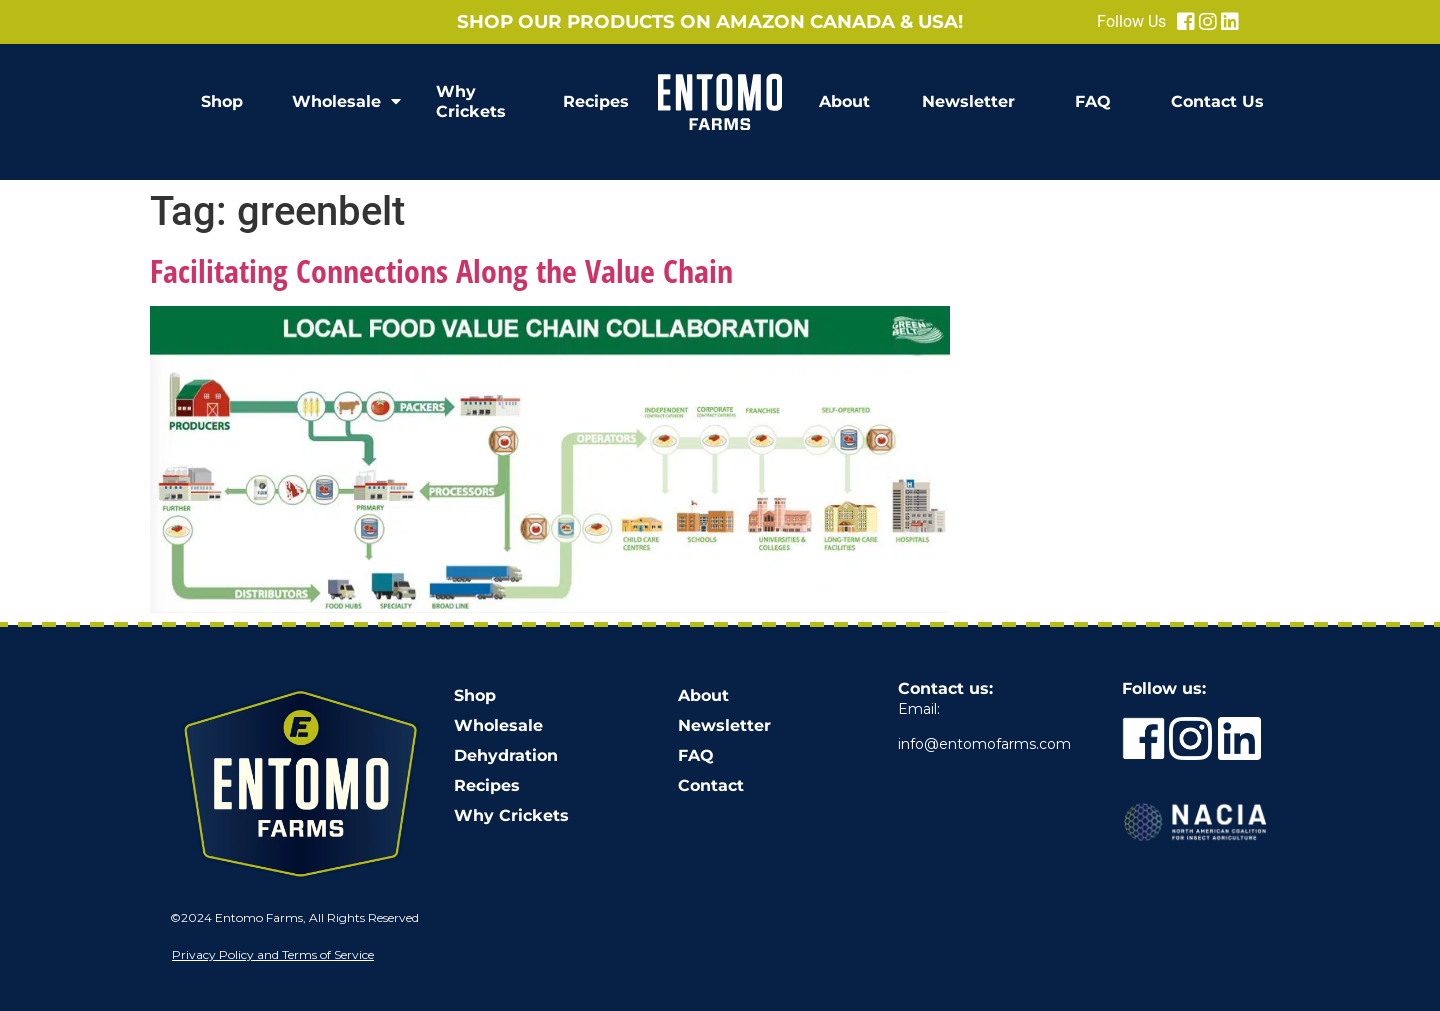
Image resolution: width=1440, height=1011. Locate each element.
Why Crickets (471, 101)
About (844, 101)
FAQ (1093, 101)
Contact (711, 785)
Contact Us (1217, 101)
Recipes (596, 101)
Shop (222, 101)
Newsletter (968, 101)
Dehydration (506, 755)
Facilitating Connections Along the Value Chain (441, 270)
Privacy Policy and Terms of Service (273, 954)
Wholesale (346, 102)
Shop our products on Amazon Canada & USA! (710, 21)
